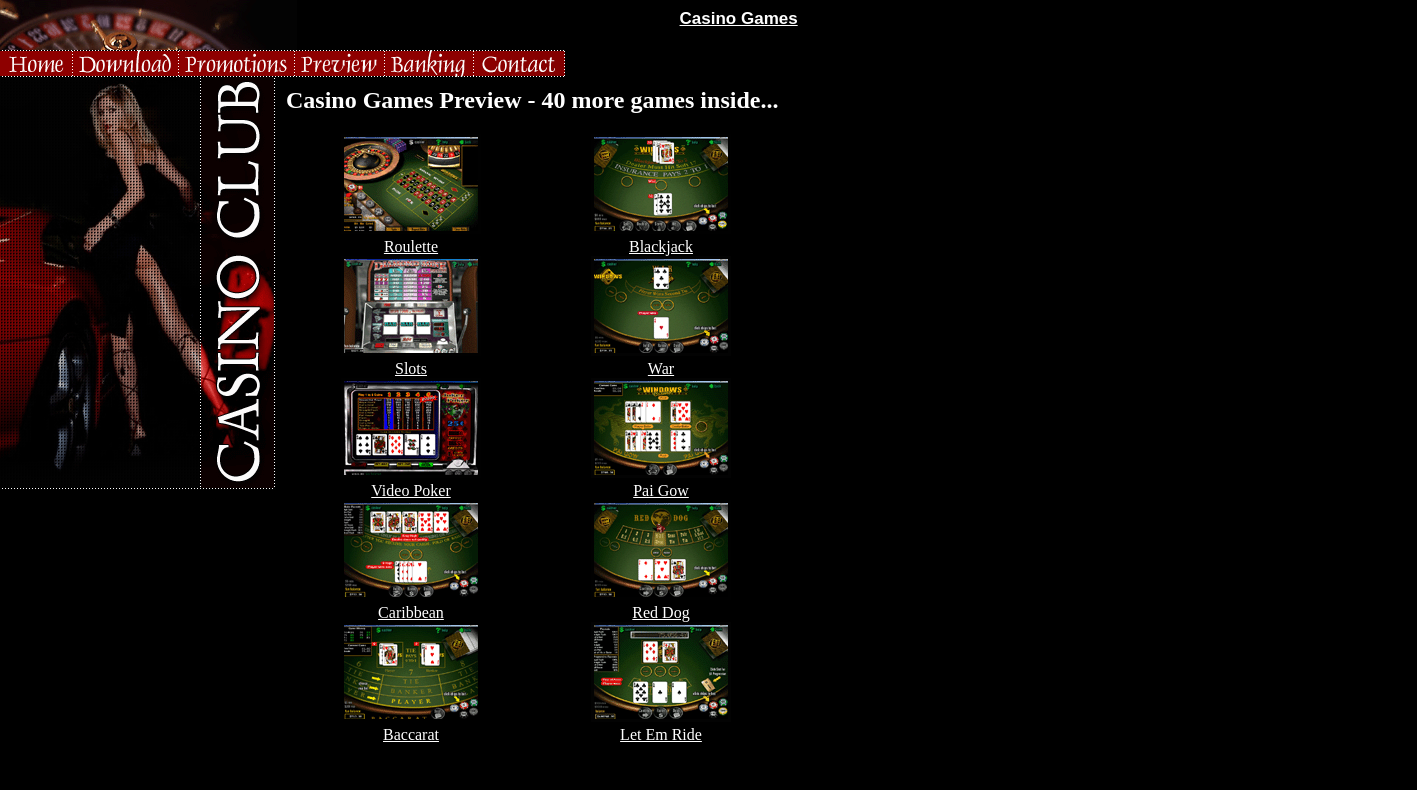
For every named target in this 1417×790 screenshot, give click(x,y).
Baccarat (411, 734)
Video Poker (410, 490)
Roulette (411, 246)
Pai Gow (661, 490)
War (661, 368)
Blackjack (661, 246)
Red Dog (660, 612)
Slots (411, 368)
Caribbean (411, 612)
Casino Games (739, 18)
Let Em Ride (661, 734)
